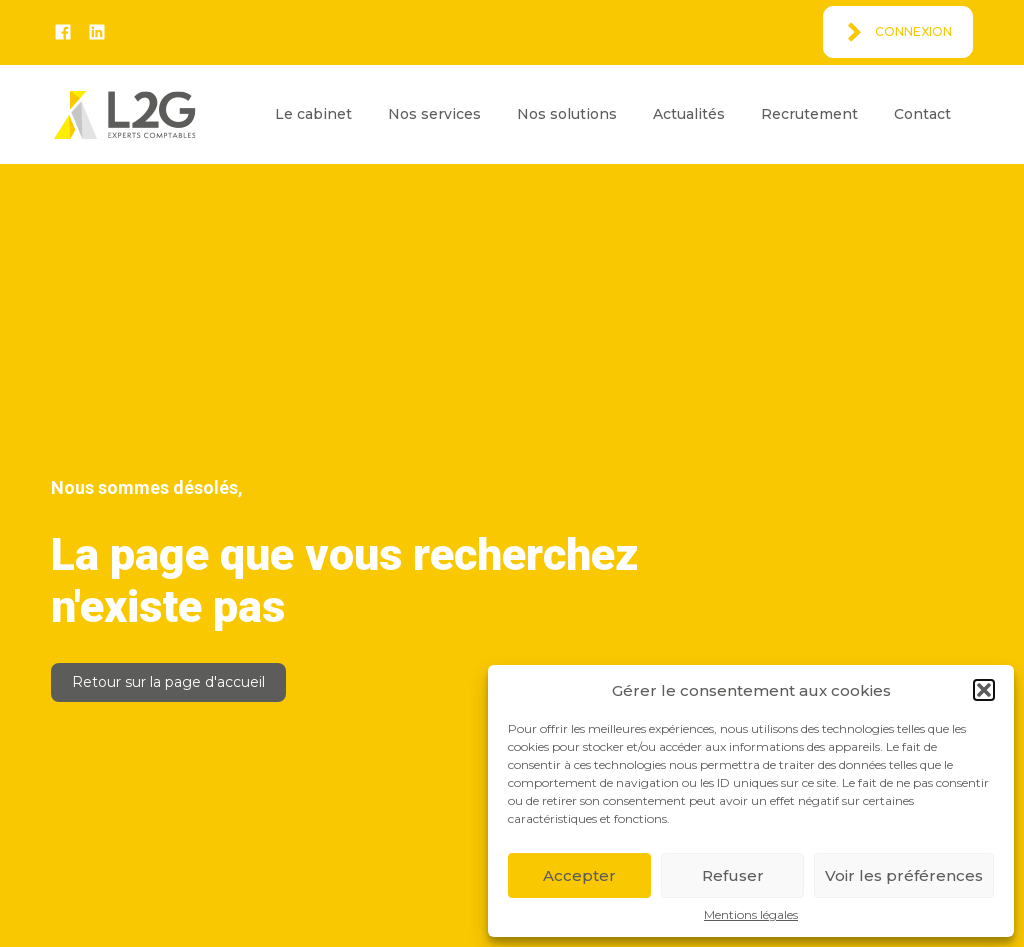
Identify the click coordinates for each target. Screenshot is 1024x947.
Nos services (434, 114)
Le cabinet (313, 114)
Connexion (913, 31)
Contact (922, 114)
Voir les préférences (904, 875)
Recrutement (809, 114)
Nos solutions (567, 114)
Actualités (689, 114)
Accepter (579, 875)
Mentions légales (751, 915)
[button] (984, 690)
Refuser (733, 875)
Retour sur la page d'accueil (168, 682)
